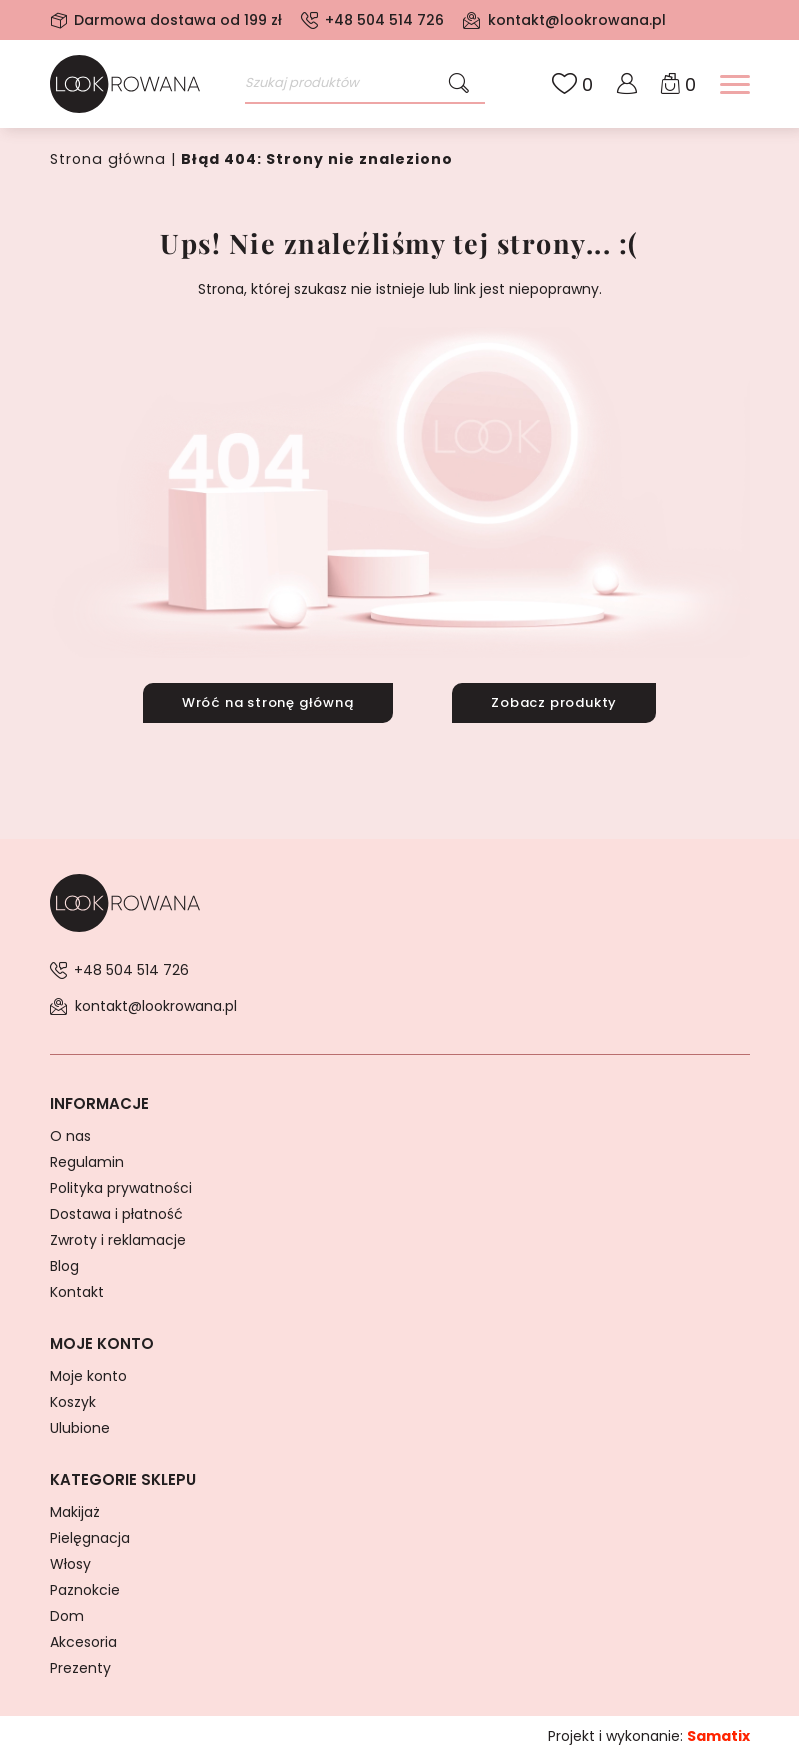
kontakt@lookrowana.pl (577, 20)
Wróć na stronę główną (268, 701)
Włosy (70, 1563)
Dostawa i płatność (116, 1213)
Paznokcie (85, 1589)
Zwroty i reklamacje (118, 1239)
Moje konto (88, 1375)
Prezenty (80, 1667)
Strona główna (106, 159)
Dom (67, 1615)
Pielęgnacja (90, 1537)
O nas (70, 1135)
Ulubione (80, 1427)
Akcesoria (83, 1641)
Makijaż (75, 1511)
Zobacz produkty (554, 701)
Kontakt (77, 1291)
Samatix (718, 1735)
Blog (64, 1265)
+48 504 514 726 (384, 20)
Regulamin (87, 1161)
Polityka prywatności (121, 1187)
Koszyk (73, 1401)
